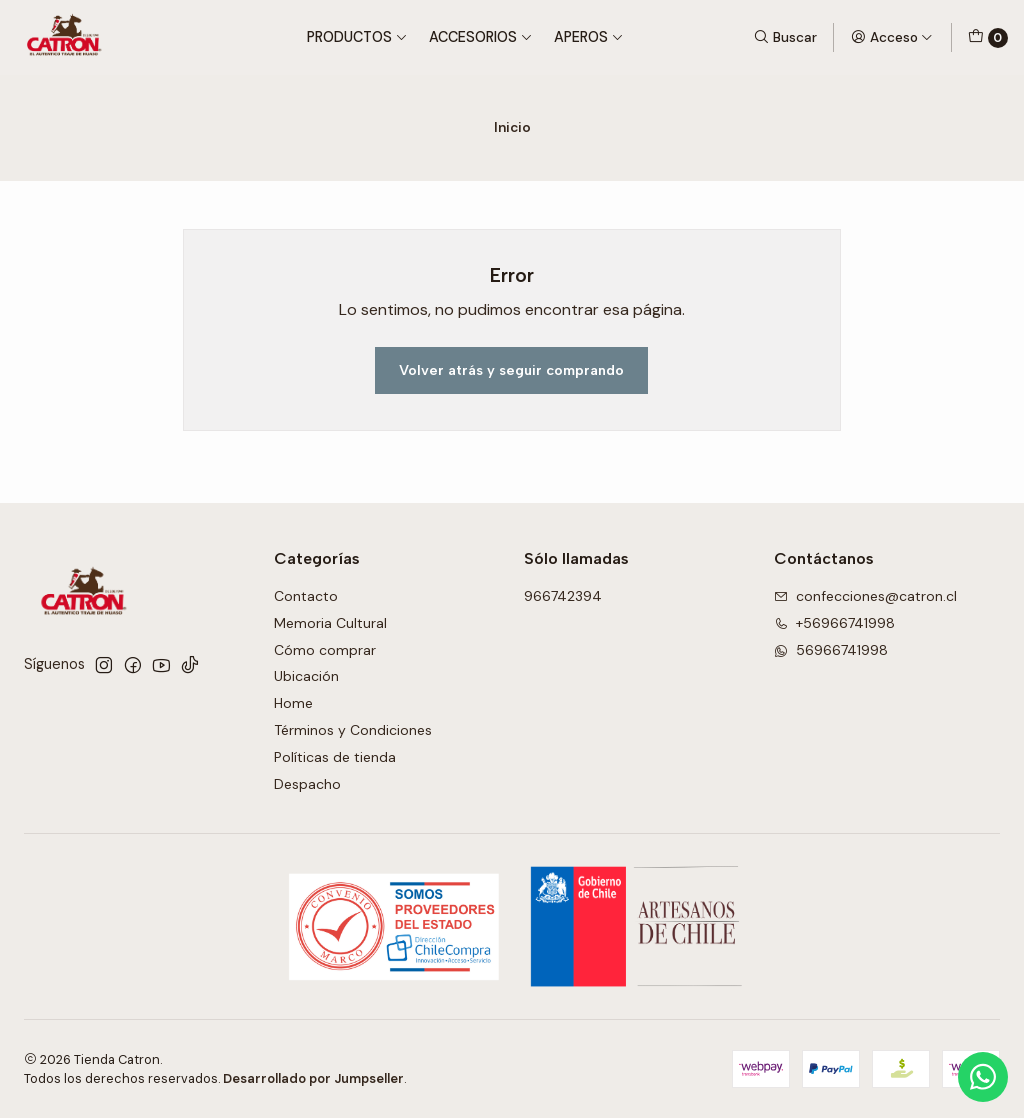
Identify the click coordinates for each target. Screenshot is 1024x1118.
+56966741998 (834, 623)
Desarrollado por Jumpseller (313, 1078)
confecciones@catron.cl (865, 596)
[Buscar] (785, 37)
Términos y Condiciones (353, 730)
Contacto (306, 596)
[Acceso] (892, 37)
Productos (357, 37)
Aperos (589, 37)
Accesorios (481, 37)
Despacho (307, 784)
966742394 (563, 596)
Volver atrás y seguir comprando (511, 370)
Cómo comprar (325, 650)
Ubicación (306, 676)
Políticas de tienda (335, 757)
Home (293, 703)
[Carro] (988, 38)
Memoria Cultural (330, 623)
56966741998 (831, 650)
